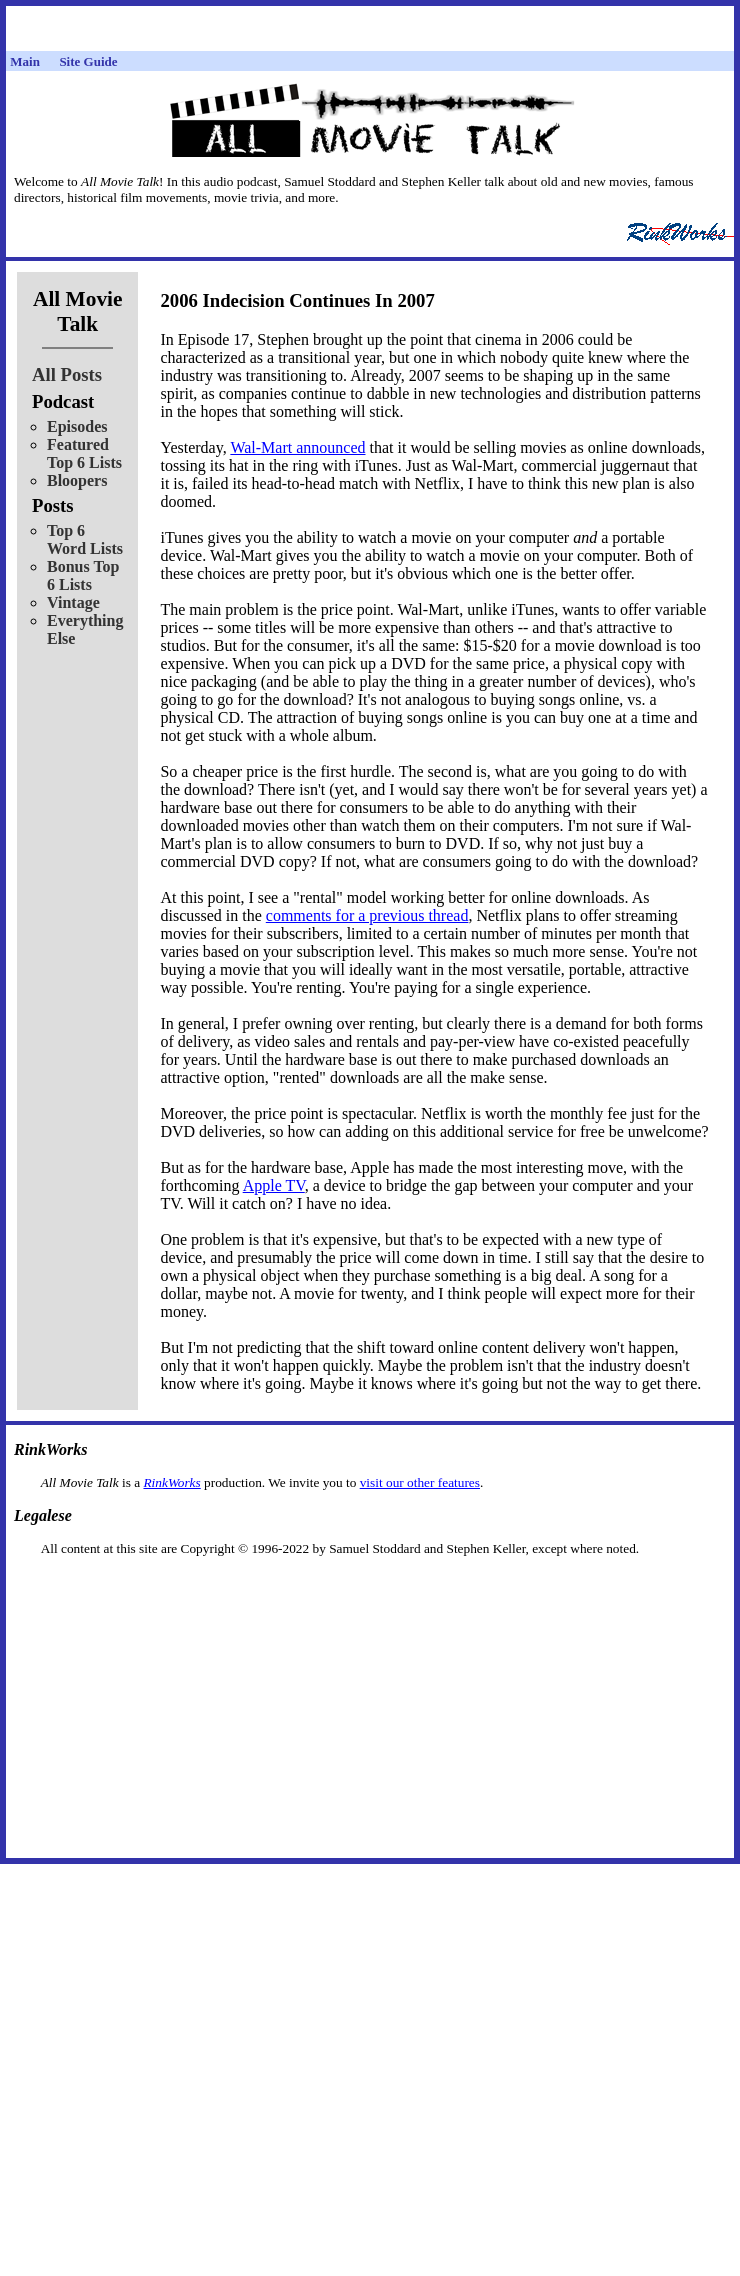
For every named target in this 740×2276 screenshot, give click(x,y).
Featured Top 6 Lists (84, 453)
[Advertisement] (370, 1588)
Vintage (73, 602)
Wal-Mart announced (297, 447)
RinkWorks (171, 1482)
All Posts (67, 374)
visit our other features (420, 1482)
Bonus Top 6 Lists (83, 575)
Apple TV (274, 1185)
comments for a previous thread (367, 915)
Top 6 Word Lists (85, 539)
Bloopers (77, 480)
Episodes (77, 426)
